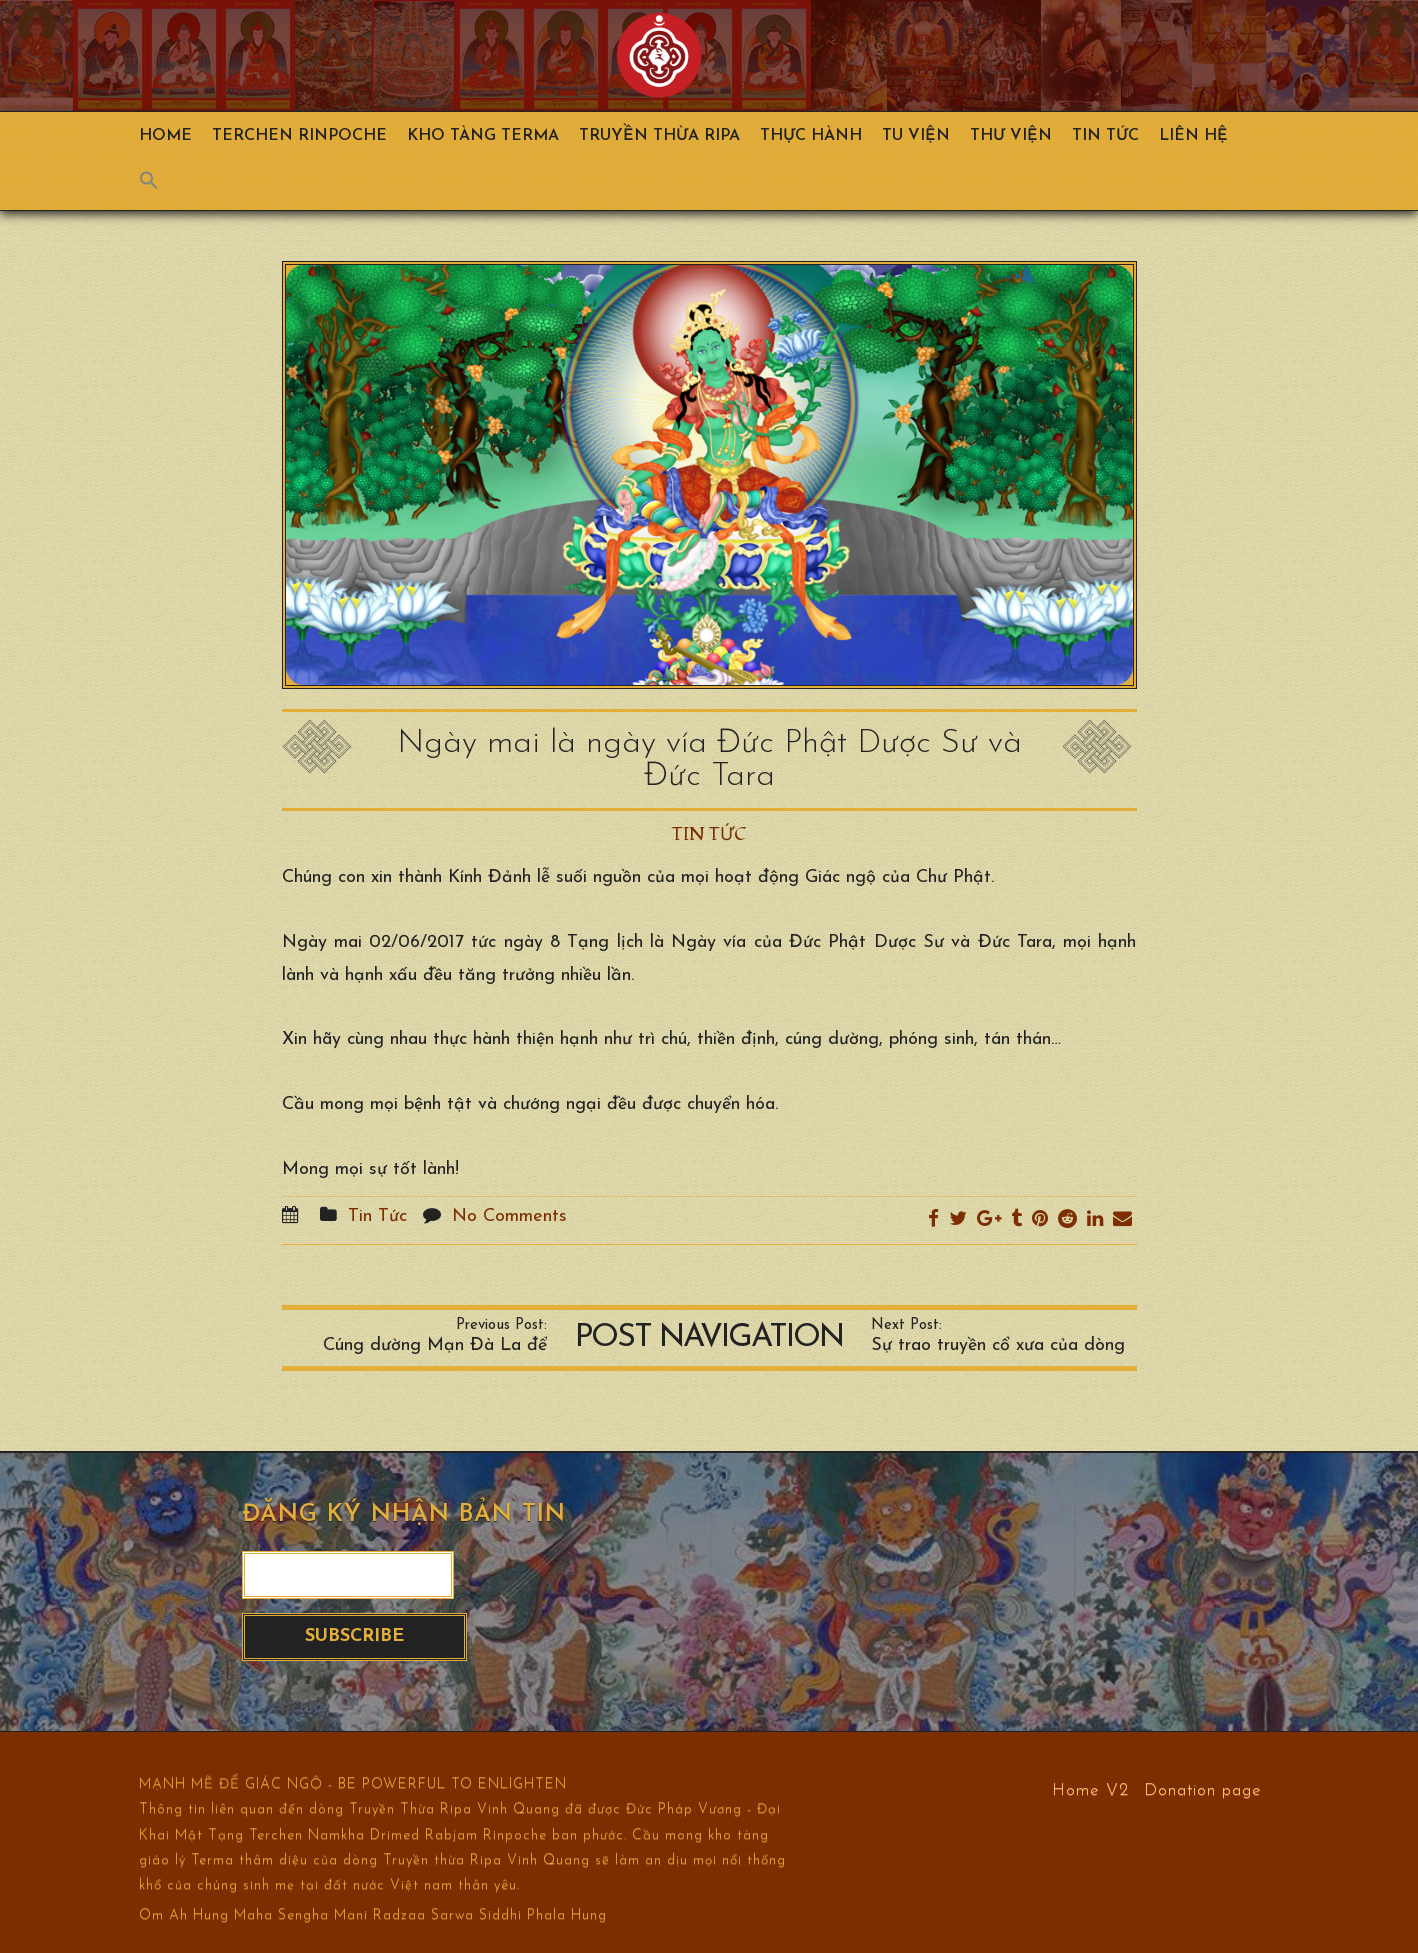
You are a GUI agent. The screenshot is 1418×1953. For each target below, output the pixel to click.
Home (165, 136)
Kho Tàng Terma (483, 136)
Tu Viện (916, 136)
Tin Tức (1105, 136)
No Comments (509, 1216)
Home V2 (1090, 1789)
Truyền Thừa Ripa (659, 136)
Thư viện (1011, 136)
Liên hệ (1193, 136)
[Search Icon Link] (159, 185)
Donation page (1203, 1789)
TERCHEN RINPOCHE (299, 136)
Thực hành (811, 136)
